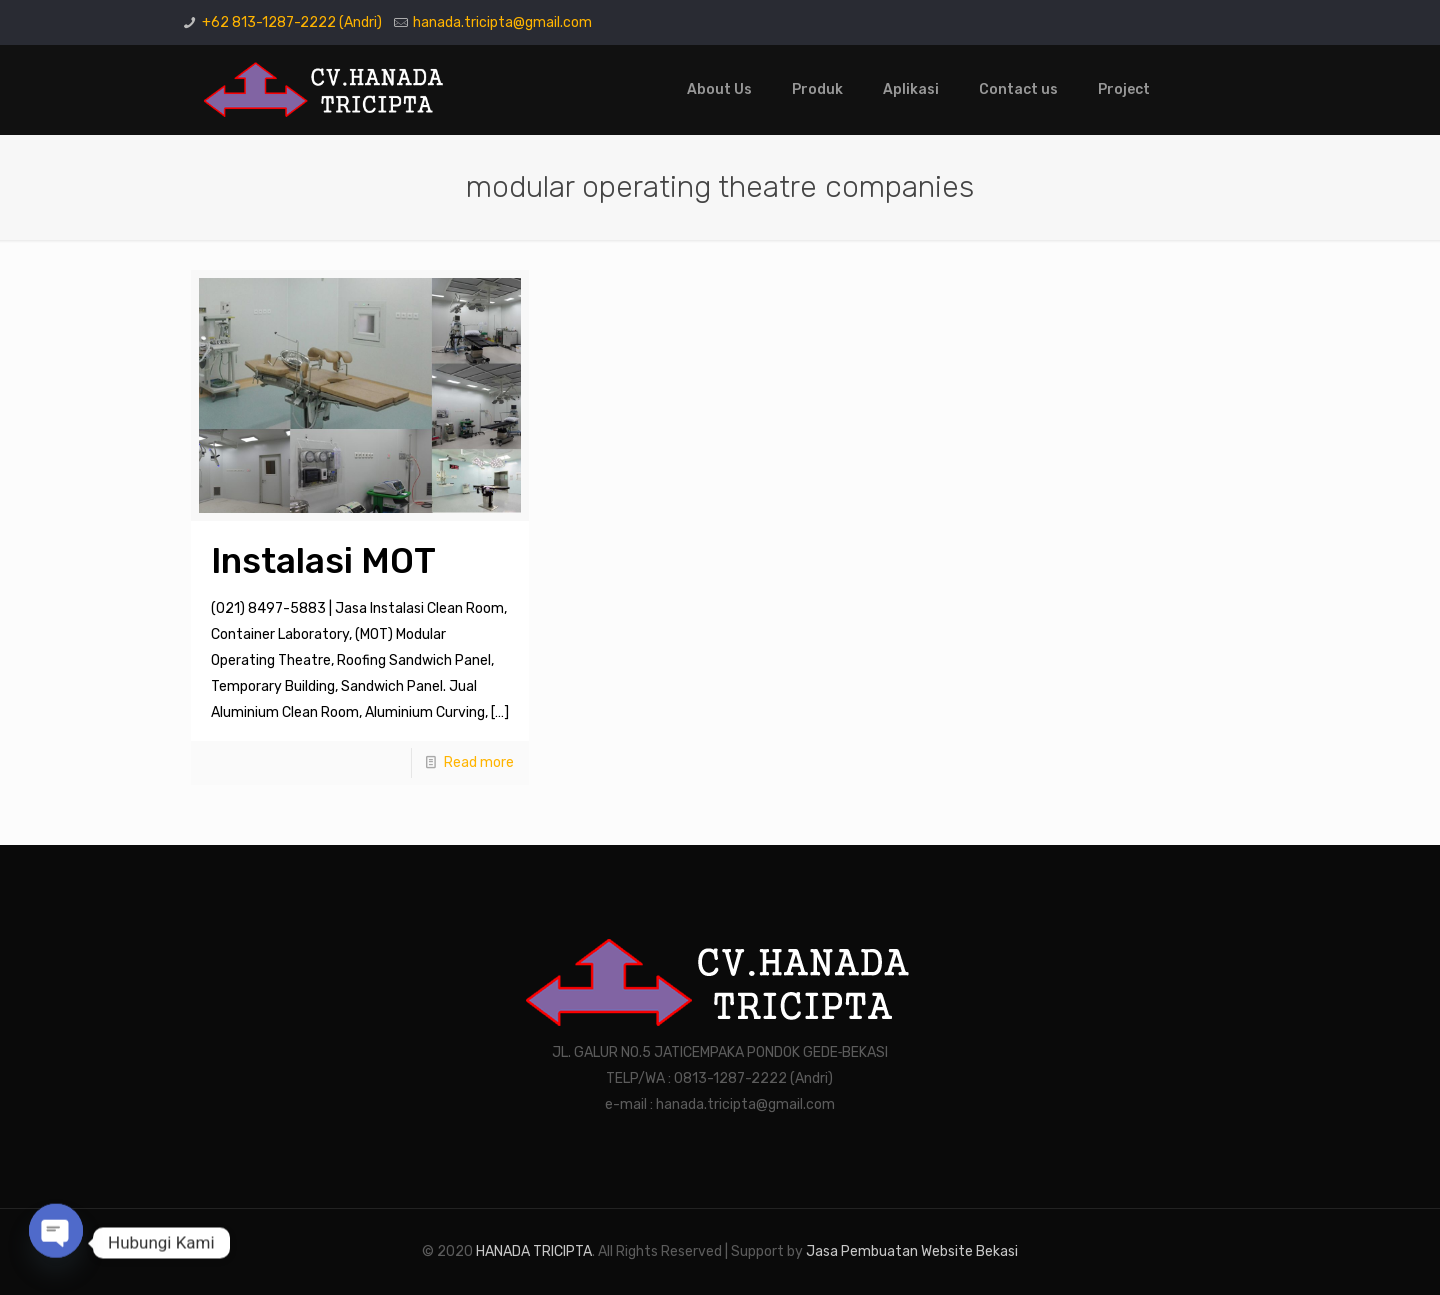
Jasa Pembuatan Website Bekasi (912, 1251)
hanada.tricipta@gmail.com (502, 22)
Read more (479, 762)
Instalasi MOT (323, 561)
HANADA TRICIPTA (534, 1251)
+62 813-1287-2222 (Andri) (292, 22)
